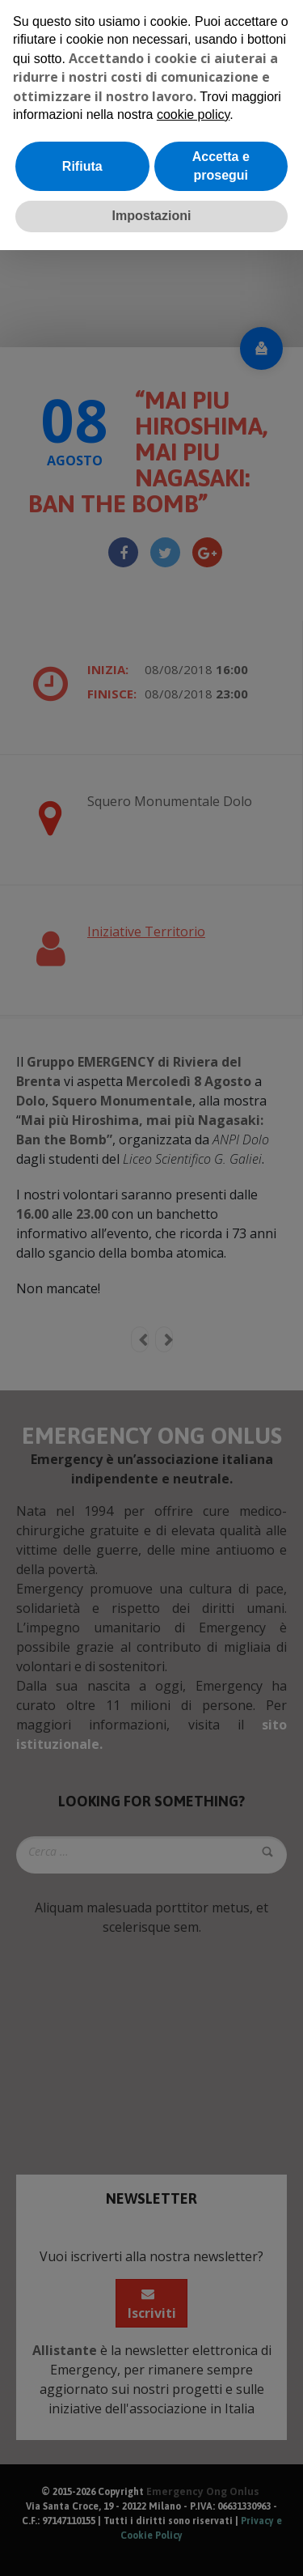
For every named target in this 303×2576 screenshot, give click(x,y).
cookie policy (193, 114)
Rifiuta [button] (82, 166)
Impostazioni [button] (151, 216)
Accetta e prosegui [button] (221, 165)
